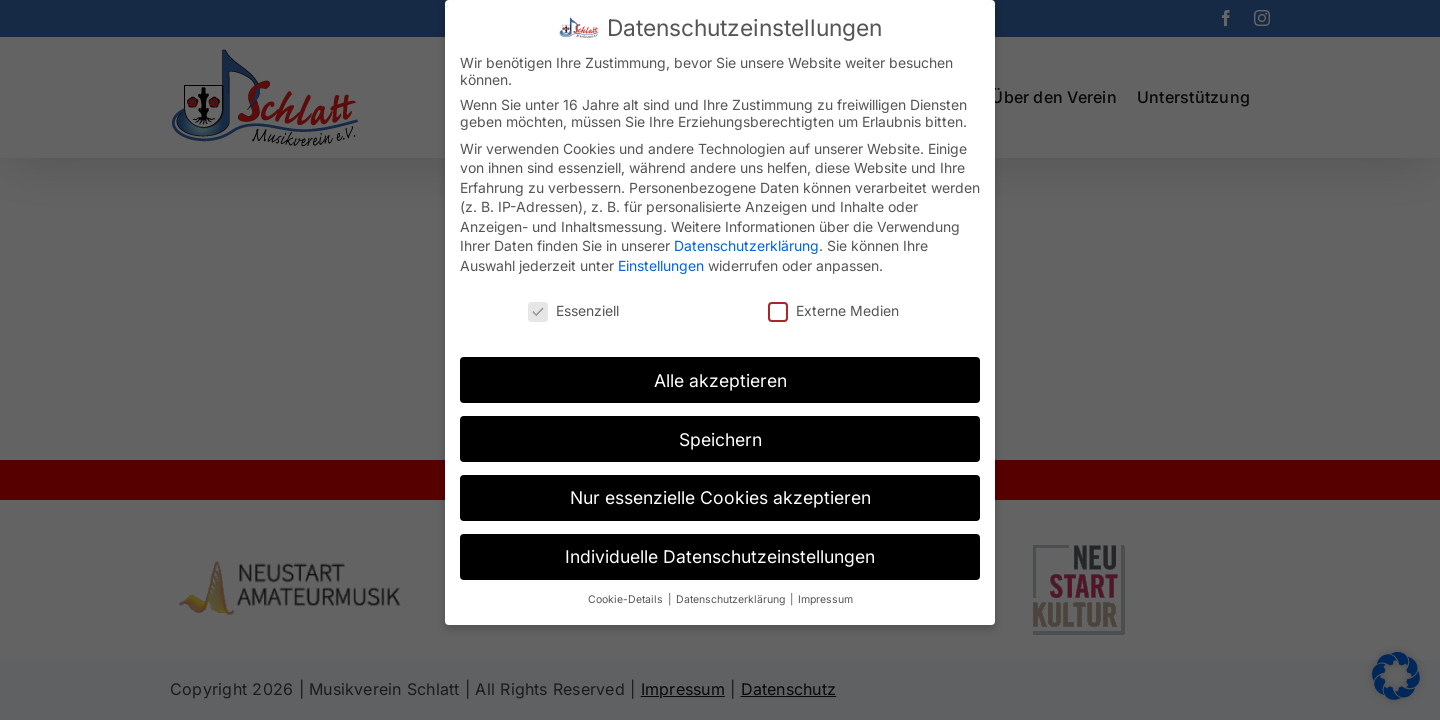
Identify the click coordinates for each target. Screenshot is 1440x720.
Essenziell (573, 297)
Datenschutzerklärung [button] (732, 587)
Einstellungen (661, 252)
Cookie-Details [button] (627, 587)
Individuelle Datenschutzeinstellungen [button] (720, 544)
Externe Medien (833, 297)
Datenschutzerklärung (746, 233)
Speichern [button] (720, 426)
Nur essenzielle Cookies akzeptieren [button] (720, 485)
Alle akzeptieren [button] (720, 367)
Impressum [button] (825, 587)
